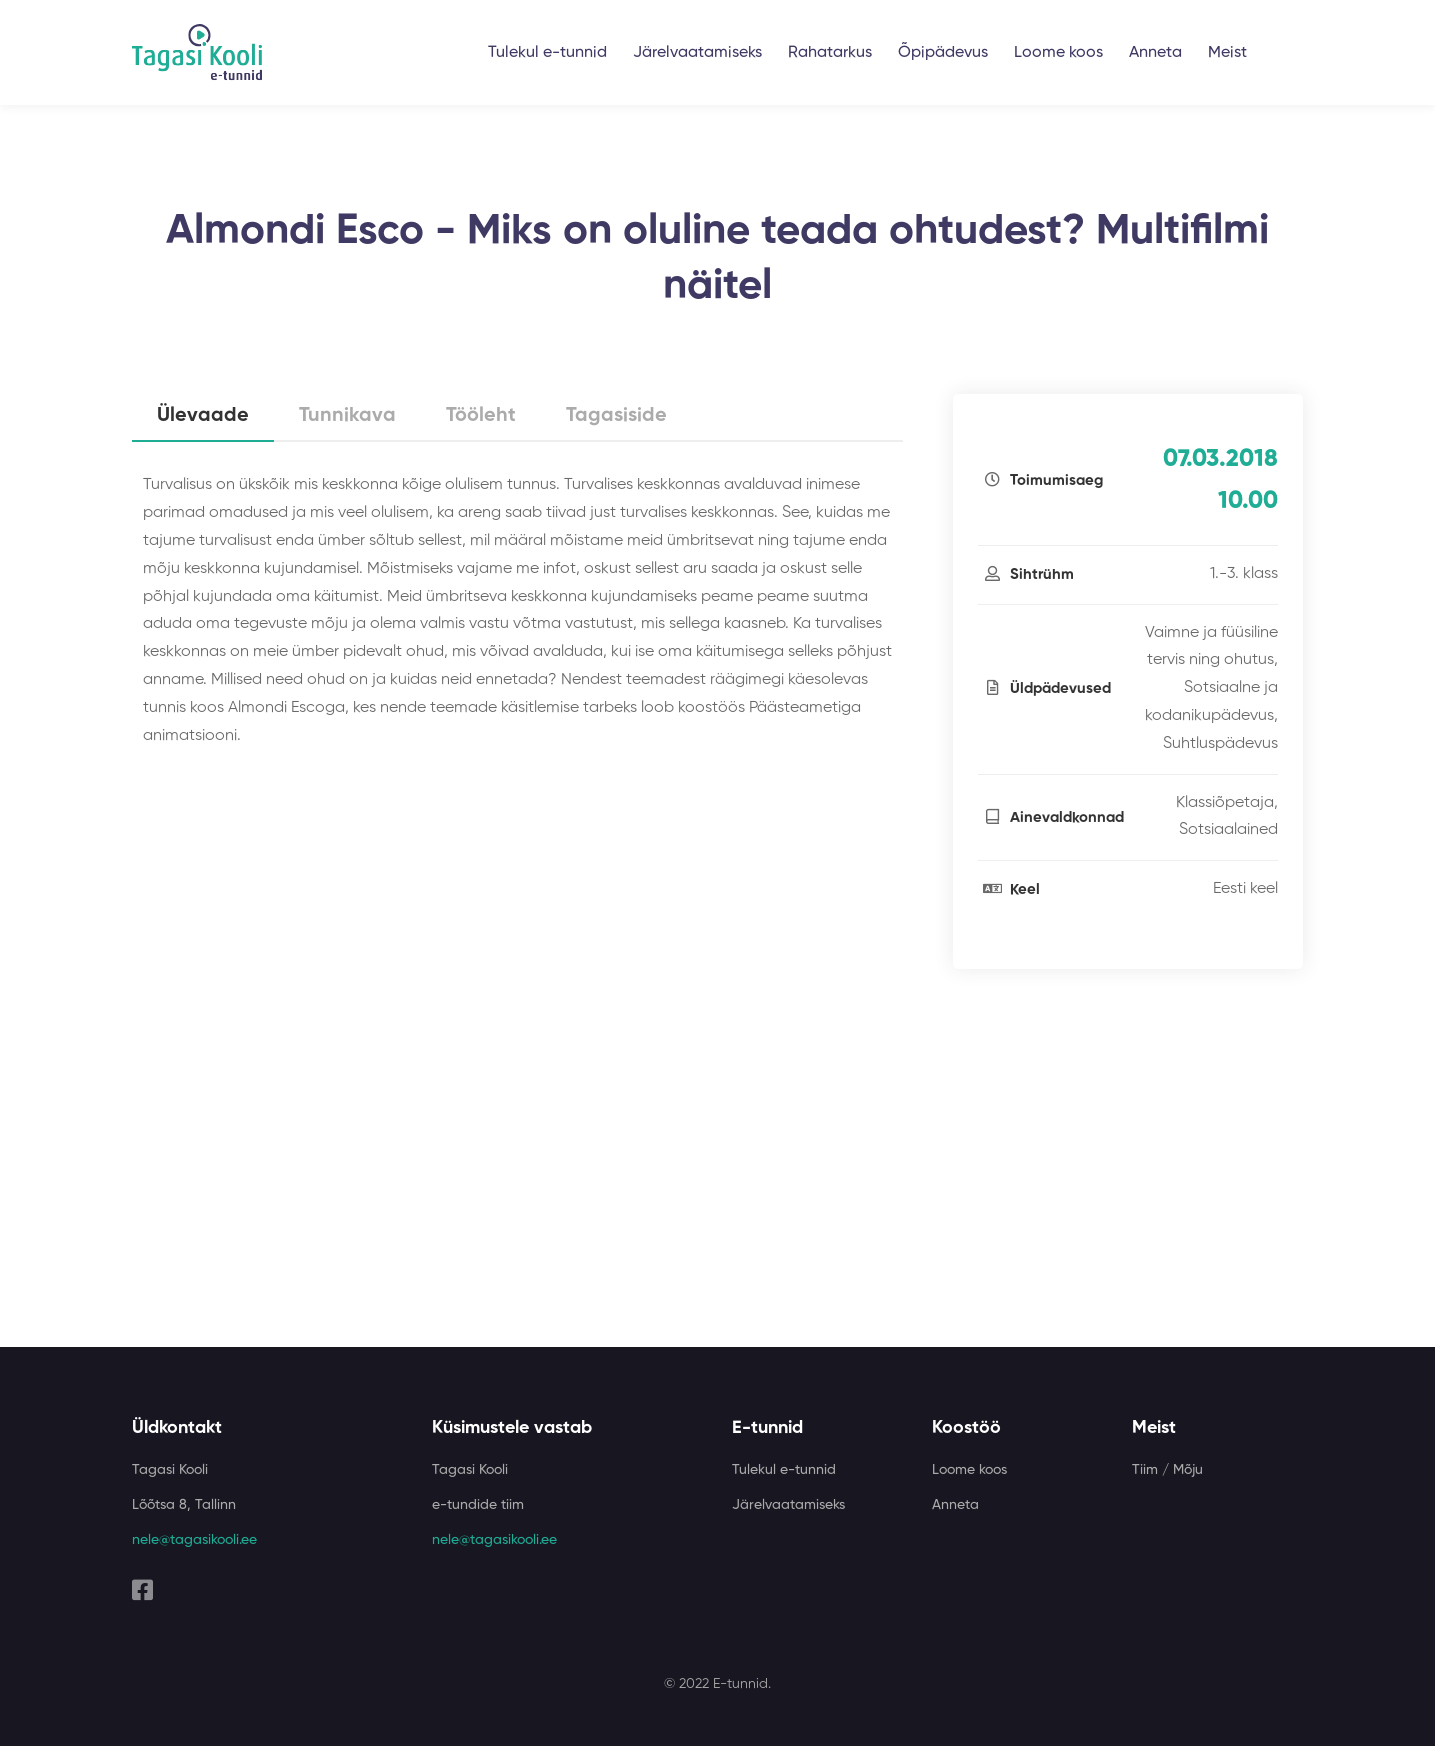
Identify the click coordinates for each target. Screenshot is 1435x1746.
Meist (1227, 53)
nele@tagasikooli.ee (194, 1540)
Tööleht (481, 416)
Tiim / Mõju (1167, 1470)
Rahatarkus (830, 53)
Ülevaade (203, 416)
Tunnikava (347, 416)
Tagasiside (616, 416)
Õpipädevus (943, 53)
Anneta (1155, 53)
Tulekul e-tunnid (547, 53)
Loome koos (1058, 53)
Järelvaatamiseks (697, 53)
